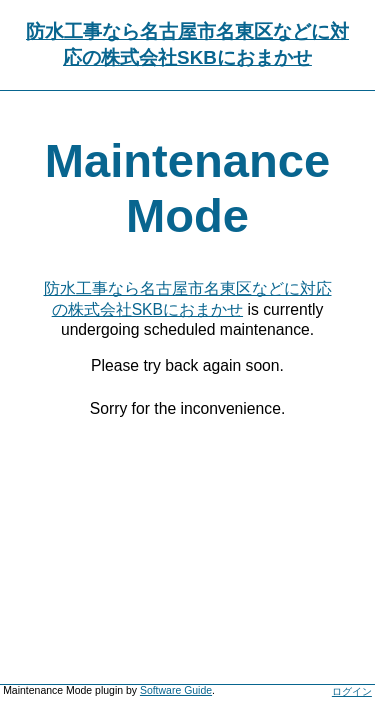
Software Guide (176, 690)
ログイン (352, 691)
